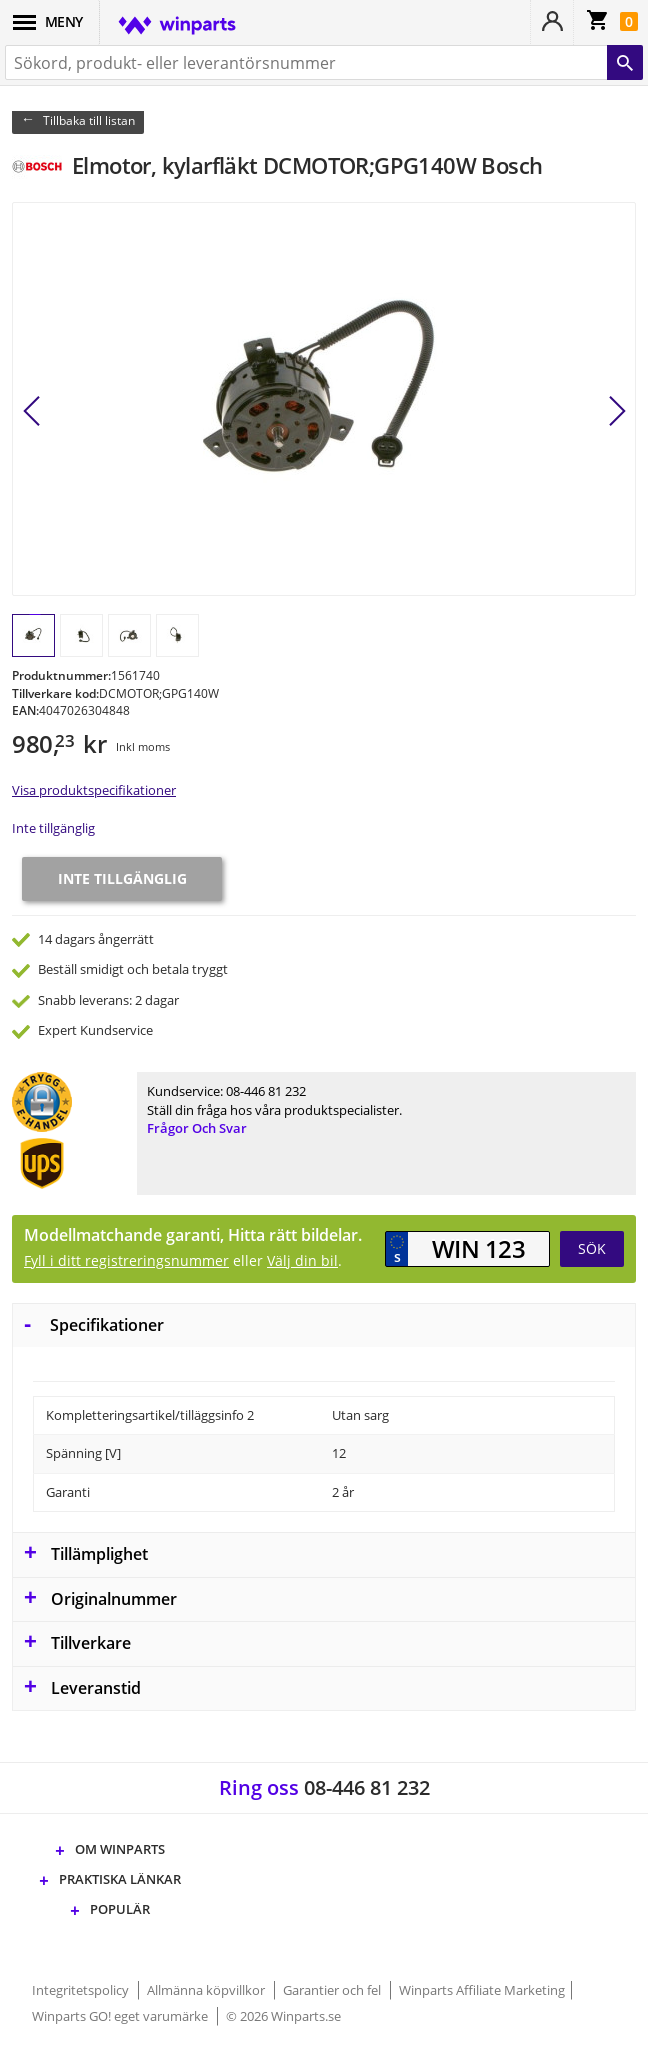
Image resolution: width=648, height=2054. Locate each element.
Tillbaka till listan (89, 120)
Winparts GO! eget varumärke (121, 2016)
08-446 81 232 (266, 1091)
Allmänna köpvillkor (207, 1990)
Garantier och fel (333, 1990)
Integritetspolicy (82, 1990)
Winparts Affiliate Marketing (482, 1990)
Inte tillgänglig (53, 828)
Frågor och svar (197, 1128)
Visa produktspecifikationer (94, 790)
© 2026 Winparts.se (283, 2016)
